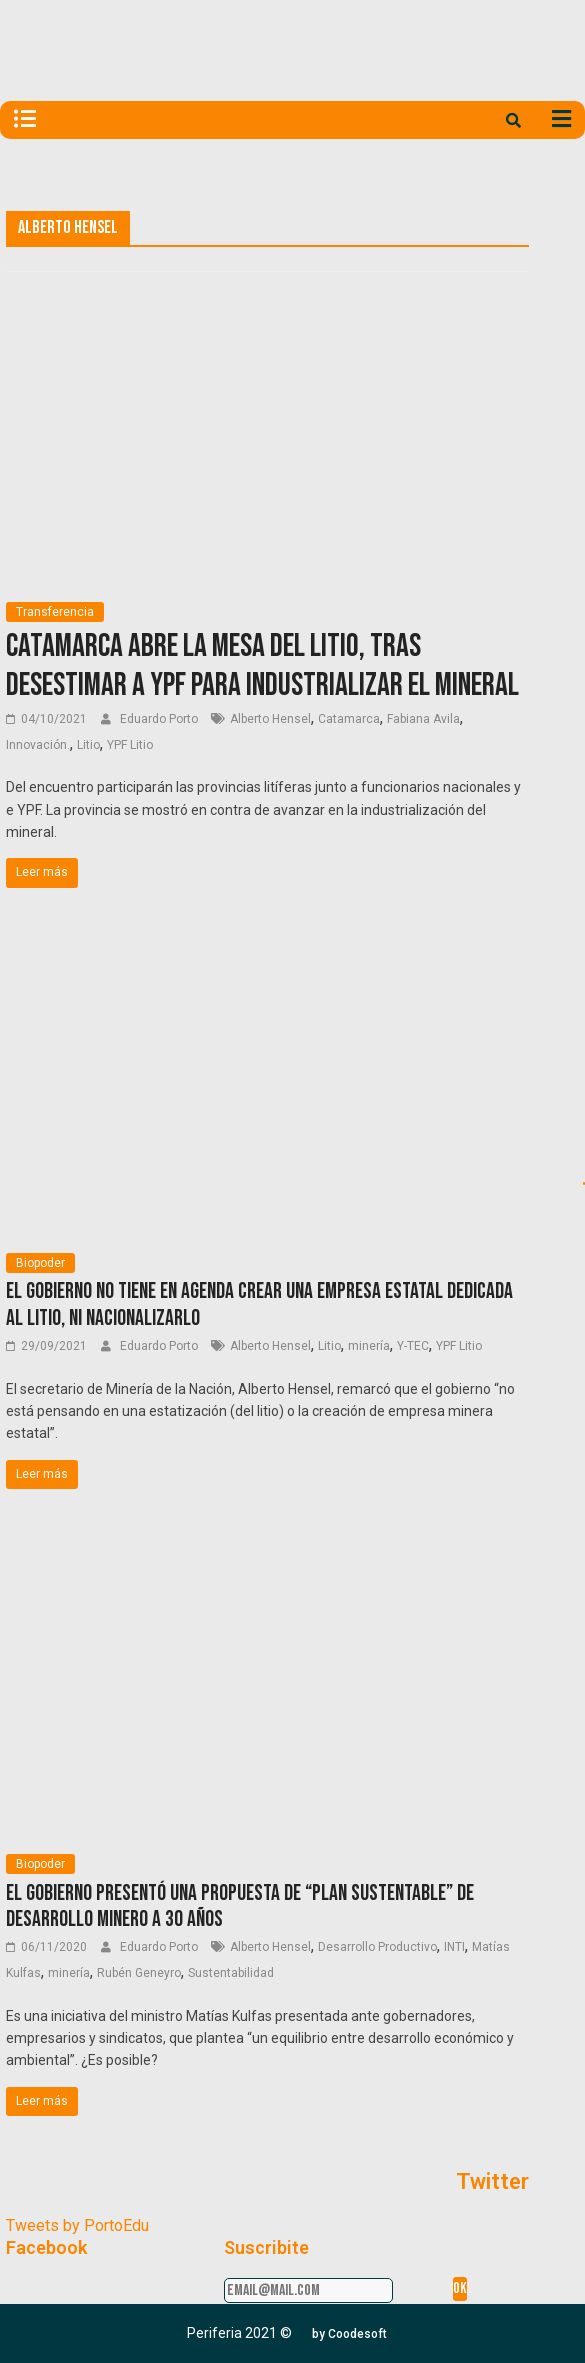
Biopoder (40, 1263)
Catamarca (349, 719)
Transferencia (55, 612)
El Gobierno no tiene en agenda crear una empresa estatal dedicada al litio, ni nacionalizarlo (259, 1304)
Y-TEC (413, 1346)
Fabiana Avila (423, 719)
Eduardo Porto (160, 719)
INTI (454, 1947)
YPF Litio (130, 745)
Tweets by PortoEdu (77, 2225)
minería (369, 1346)
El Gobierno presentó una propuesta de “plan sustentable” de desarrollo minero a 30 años (240, 1906)
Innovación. (38, 745)
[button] (349, 2334)
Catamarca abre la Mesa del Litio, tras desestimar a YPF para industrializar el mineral (262, 665)
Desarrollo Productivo (377, 1947)
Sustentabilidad (231, 1973)
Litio (88, 745)
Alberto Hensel (270, 719)
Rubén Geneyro (139, 1973)
